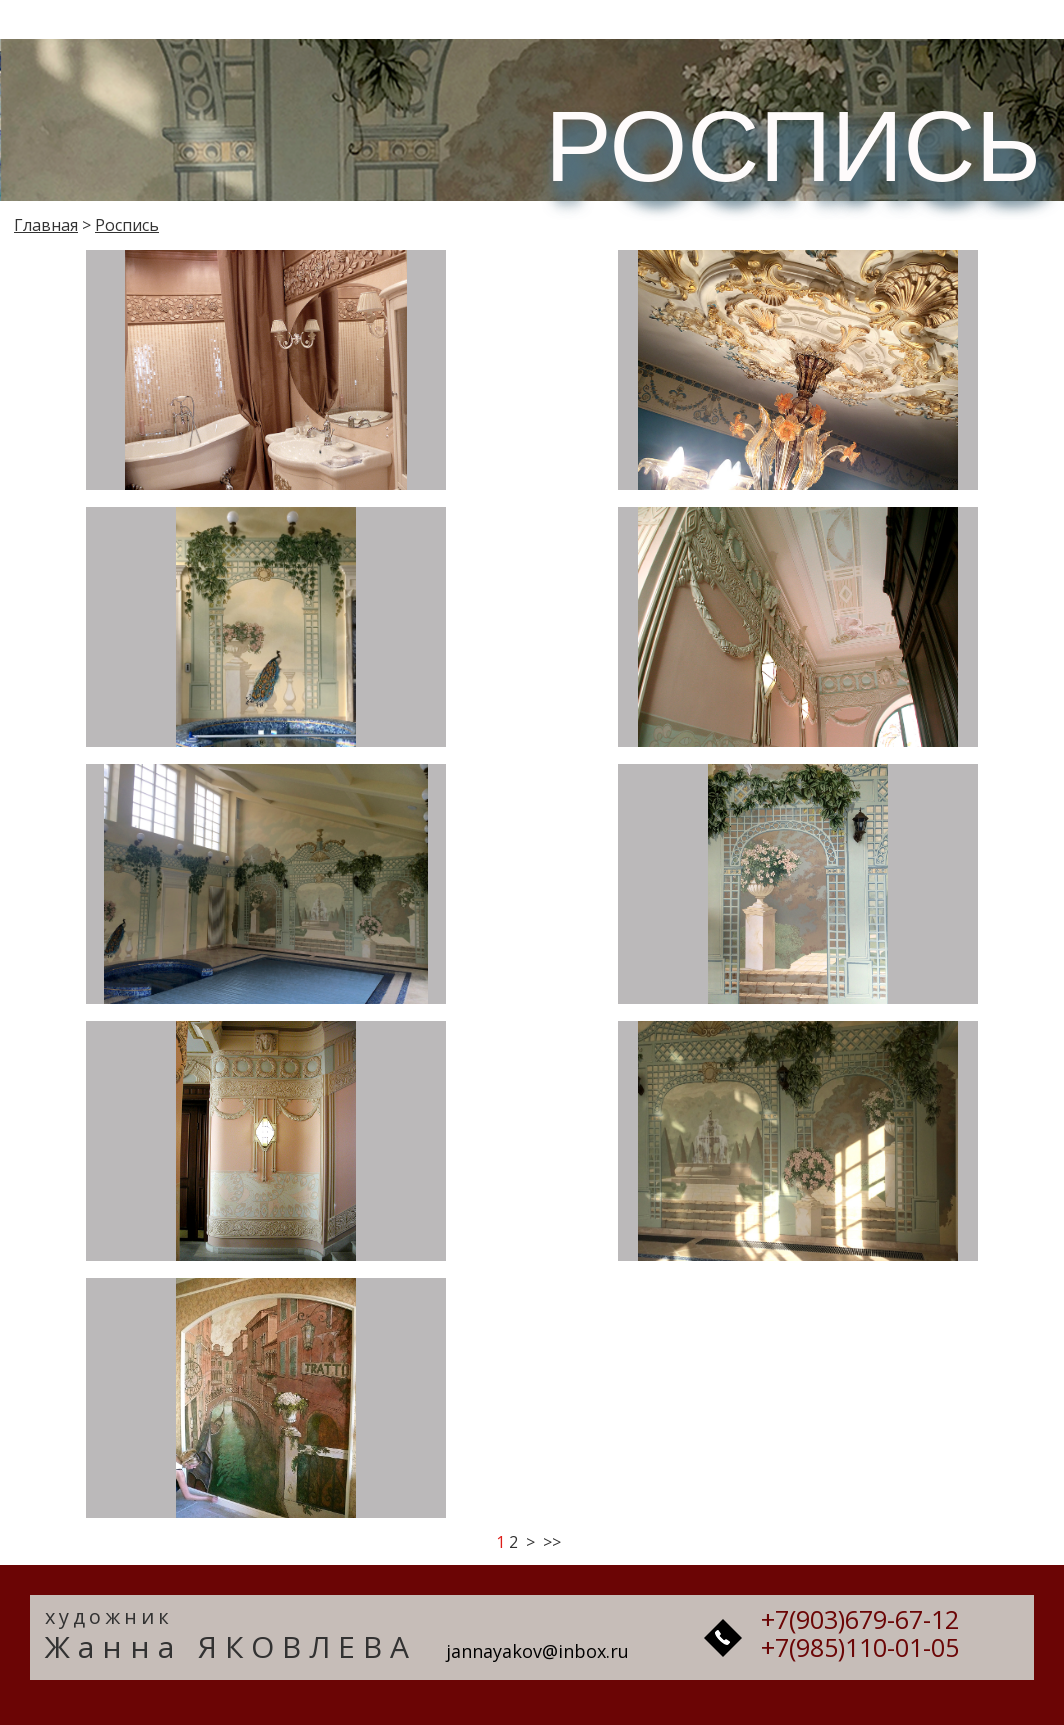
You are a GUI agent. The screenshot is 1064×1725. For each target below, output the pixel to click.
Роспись (127, 225)
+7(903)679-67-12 (860, 1619)
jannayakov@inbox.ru (537, 1651)
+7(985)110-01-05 (860, 1647)
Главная (46, 225)
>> (552, 1542)
